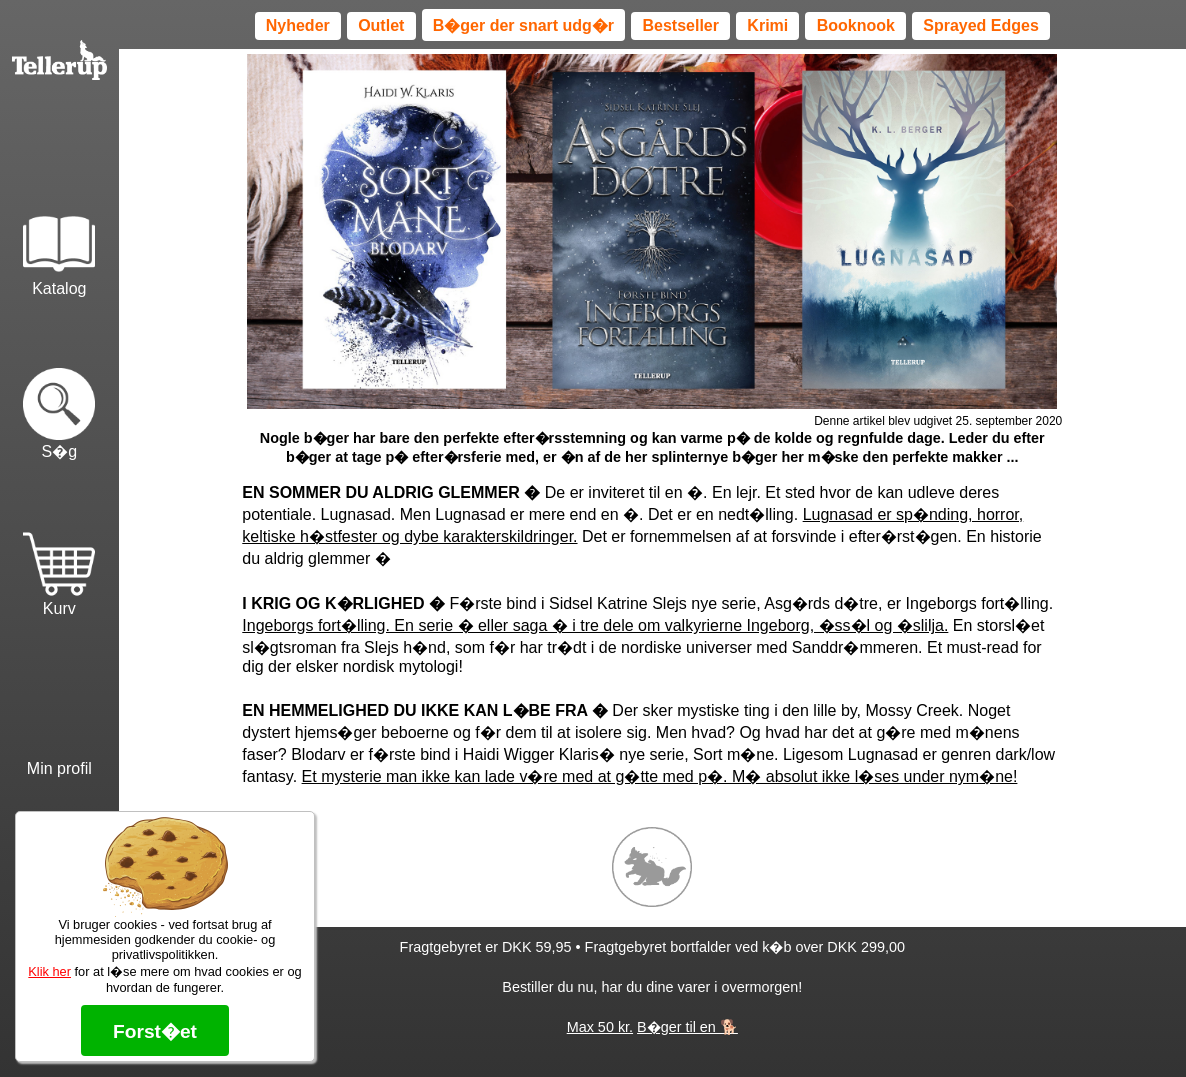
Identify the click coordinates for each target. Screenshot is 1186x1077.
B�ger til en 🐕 (687, 1027)
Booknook (856, 25)
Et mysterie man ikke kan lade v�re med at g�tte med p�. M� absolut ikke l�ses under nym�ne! (660, 776)
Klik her (49, 971)
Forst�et (155, 1031)
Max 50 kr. (600, 1027)
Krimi (767, 25)
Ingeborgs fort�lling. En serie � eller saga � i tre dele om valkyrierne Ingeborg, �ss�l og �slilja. (595, 625)
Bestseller (680, 25)
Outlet (381, 25)
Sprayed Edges (981, 25)
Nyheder (298, 25)
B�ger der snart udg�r (523, 25)
